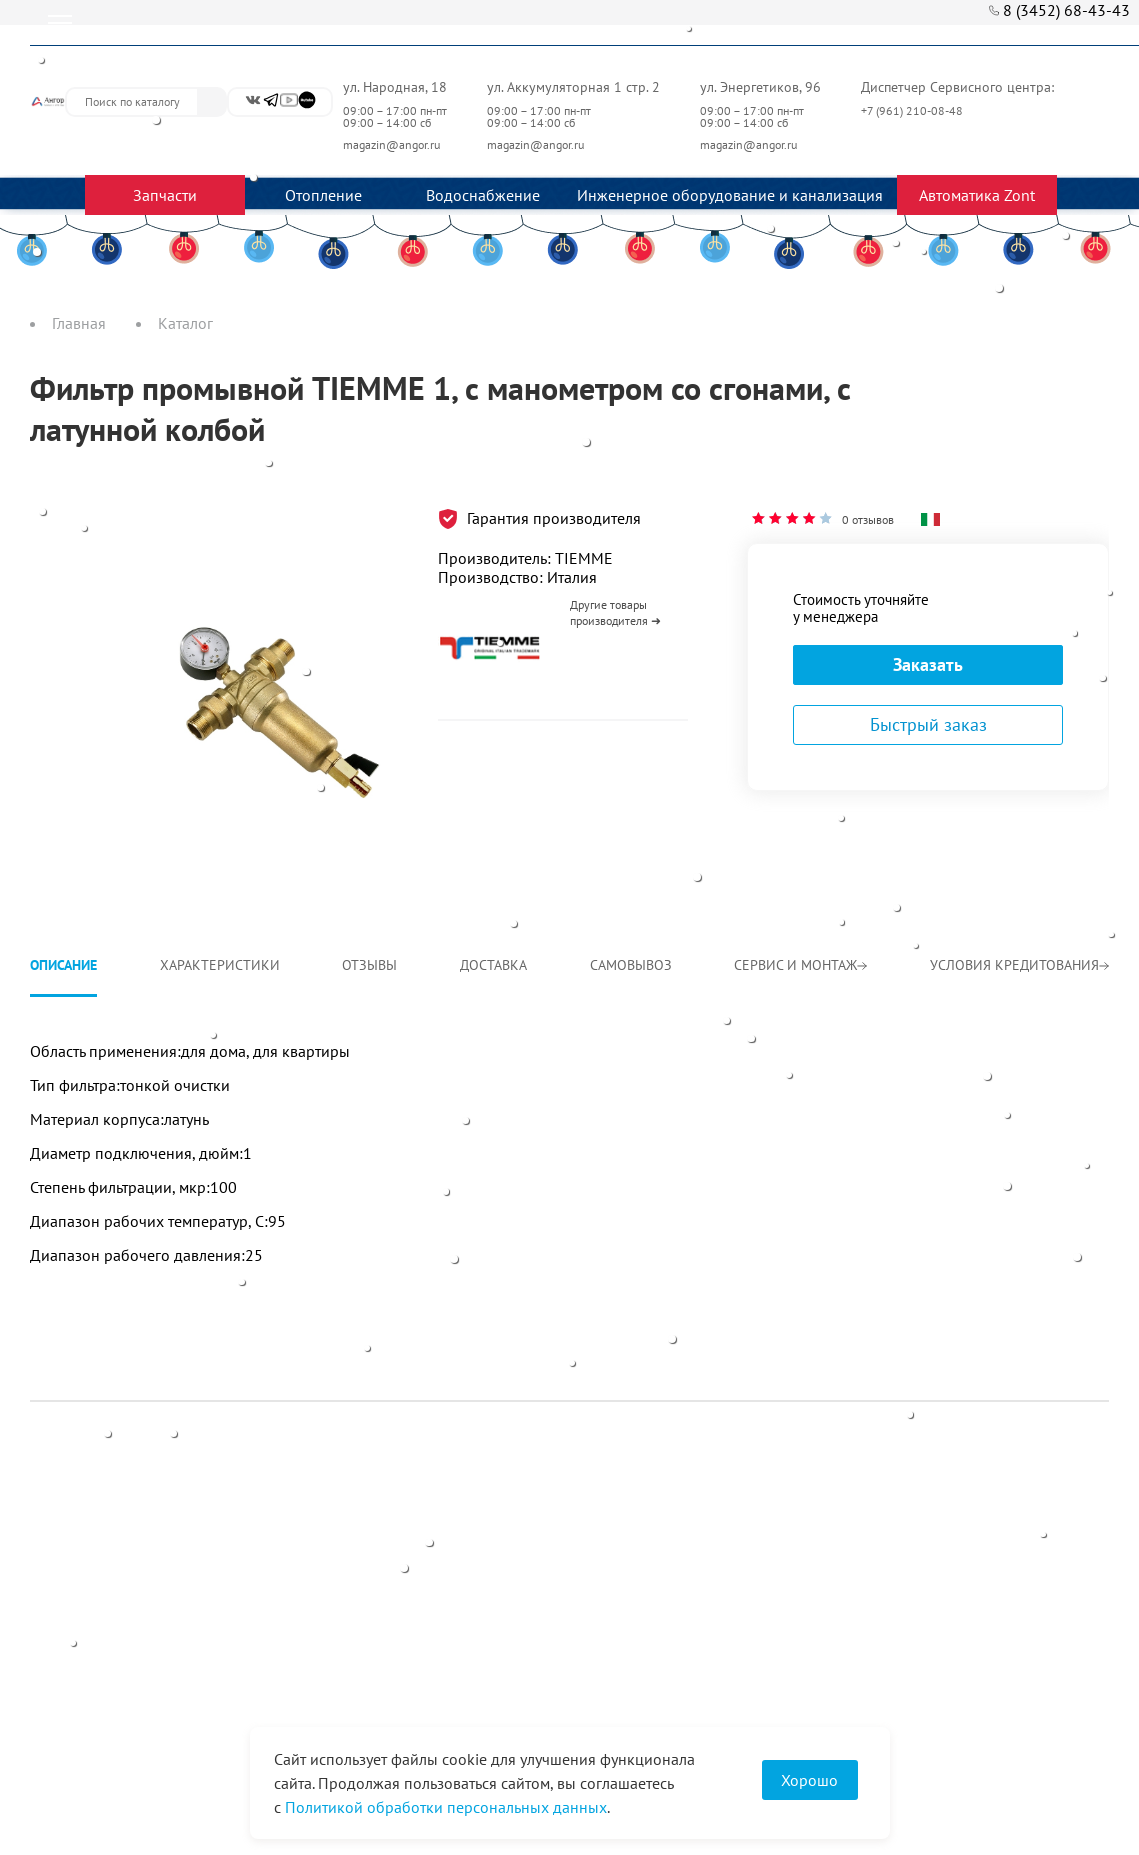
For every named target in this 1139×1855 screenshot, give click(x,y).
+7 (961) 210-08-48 (913, 110)
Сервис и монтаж (800, 965)
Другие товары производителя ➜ (615, 612)
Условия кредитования (1019, 965)
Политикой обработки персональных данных (446, 1807)
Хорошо (809, 1780)
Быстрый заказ (928, 724)
